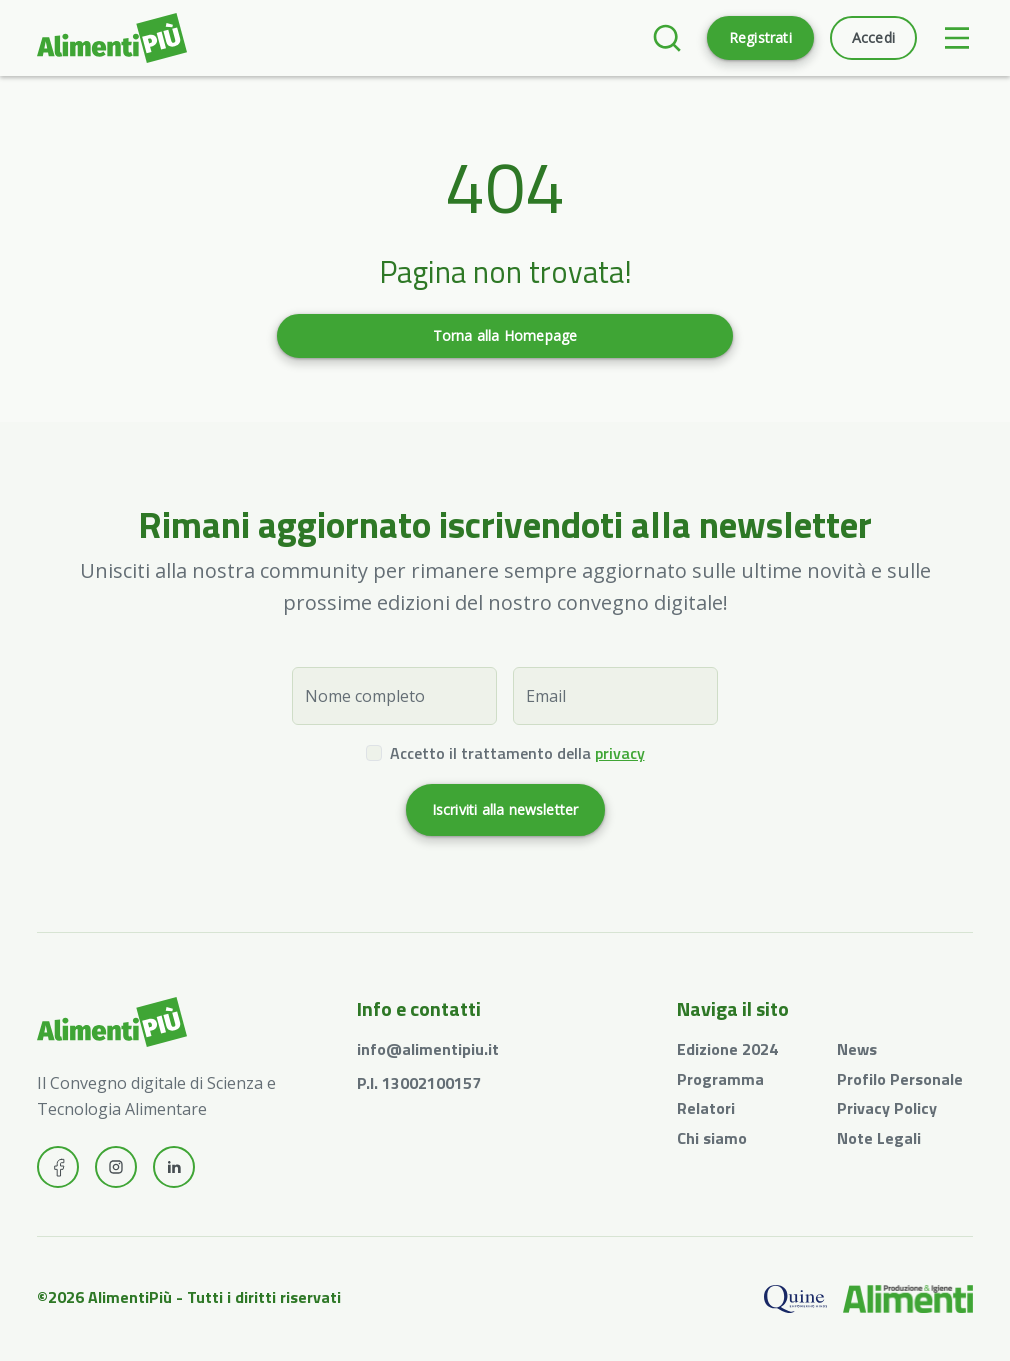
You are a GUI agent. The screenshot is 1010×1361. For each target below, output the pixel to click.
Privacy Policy (887, 1108)
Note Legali (879, 1138)
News (857, 1049)
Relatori (706, 1108)
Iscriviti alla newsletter (505, 809)
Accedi (873, 37)
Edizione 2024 (727, 1049)
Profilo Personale (900, 1079)
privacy (620, 753)
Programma (720, 1079)
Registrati (760, 37)
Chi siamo (712, 1138)
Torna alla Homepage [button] (505, 335)
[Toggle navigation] (957, 38)
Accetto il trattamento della (517, 753)
